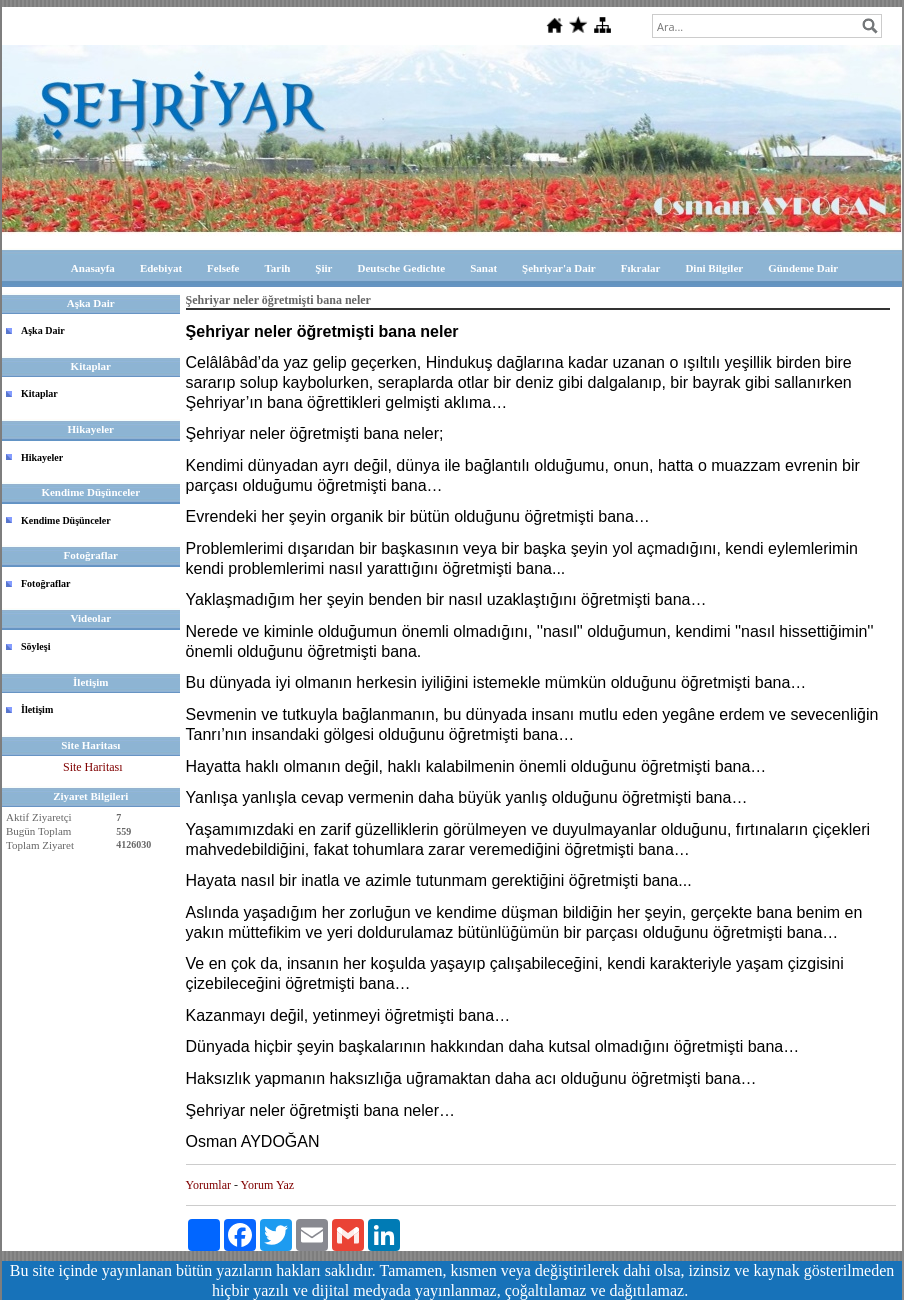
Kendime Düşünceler (66, 520)
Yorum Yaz (267, 1185)
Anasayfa (93, 268)
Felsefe (223, 268)
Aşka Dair (43, 330)
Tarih (277, 268)
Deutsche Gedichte (401, 268)
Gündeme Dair (803, 268)
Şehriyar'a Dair (559, 268)
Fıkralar (641, 268)
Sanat (483, 268)
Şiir (323, 268)
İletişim (37, 709)
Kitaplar (39, 393)
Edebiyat (161, 268)
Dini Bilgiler (714, 268)
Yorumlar (208, 1185)
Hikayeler (42, 457)
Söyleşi (35, 646)
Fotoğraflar (45, 583)
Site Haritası (93, 767)
